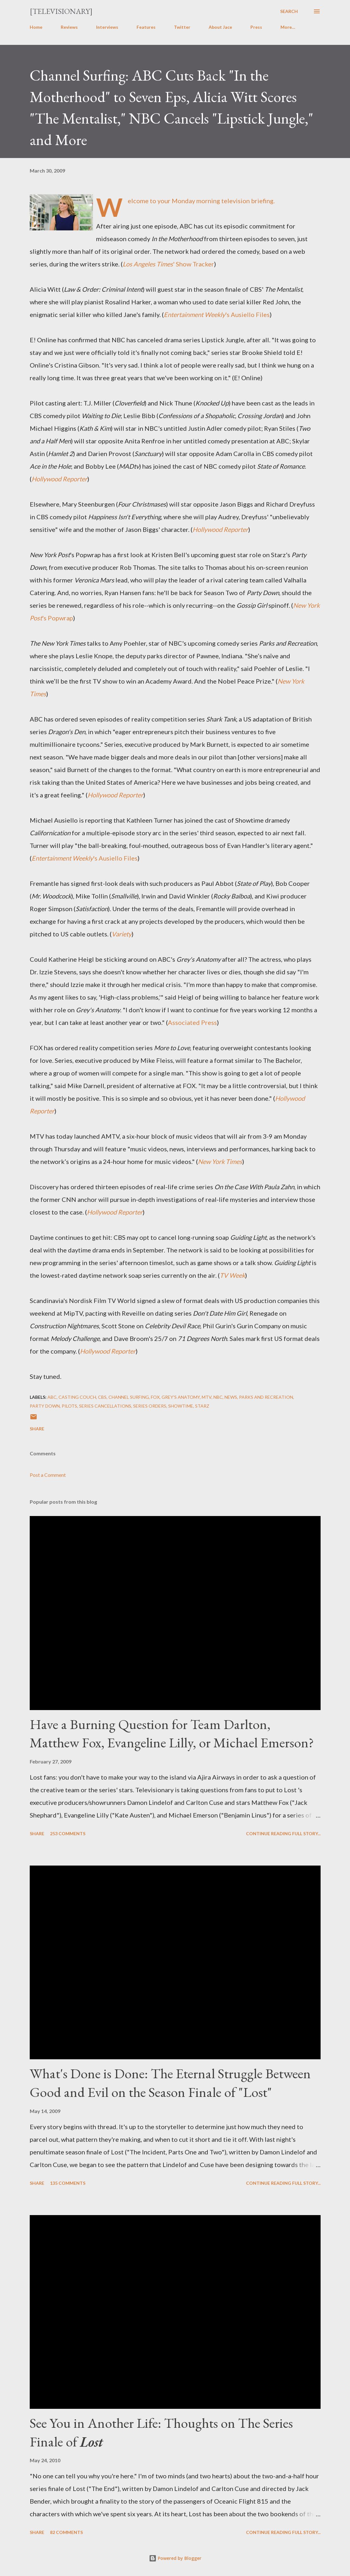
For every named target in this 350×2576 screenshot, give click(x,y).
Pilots (69, 1406)
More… (287, 27)
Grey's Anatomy (181, 1397)
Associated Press (192, 1022)
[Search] (289, 11)
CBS (102, 1397)
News (230, 1397)
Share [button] (37, 1428)
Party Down (45, 1406)
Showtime (180, 1406)
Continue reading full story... (283, 1833)
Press (256, 27)
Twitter (182, 27)
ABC (52, 1397)
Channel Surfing (128, 1397)
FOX (155, 1397)
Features (146, 27)
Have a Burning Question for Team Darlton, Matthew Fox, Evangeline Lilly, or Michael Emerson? (172, 1733)
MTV (207, 1397)
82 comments (66, 2532)
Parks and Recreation (266, 1397)
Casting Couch (77, 1397)
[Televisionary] (61, 11)
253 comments (67, 1833)
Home (36, 27)
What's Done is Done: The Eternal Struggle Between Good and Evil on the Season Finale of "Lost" (170, 2082)
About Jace (220, 27)
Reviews (69, 27)
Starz (202, 1406)
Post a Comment (48, 1475)
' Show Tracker (168, 264)
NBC (218, 1397)
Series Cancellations (105, 1406)
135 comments (67, 2183)
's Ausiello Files (217, 314)
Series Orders (149, 1406)
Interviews (107, 27)
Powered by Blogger (175, 2558)
